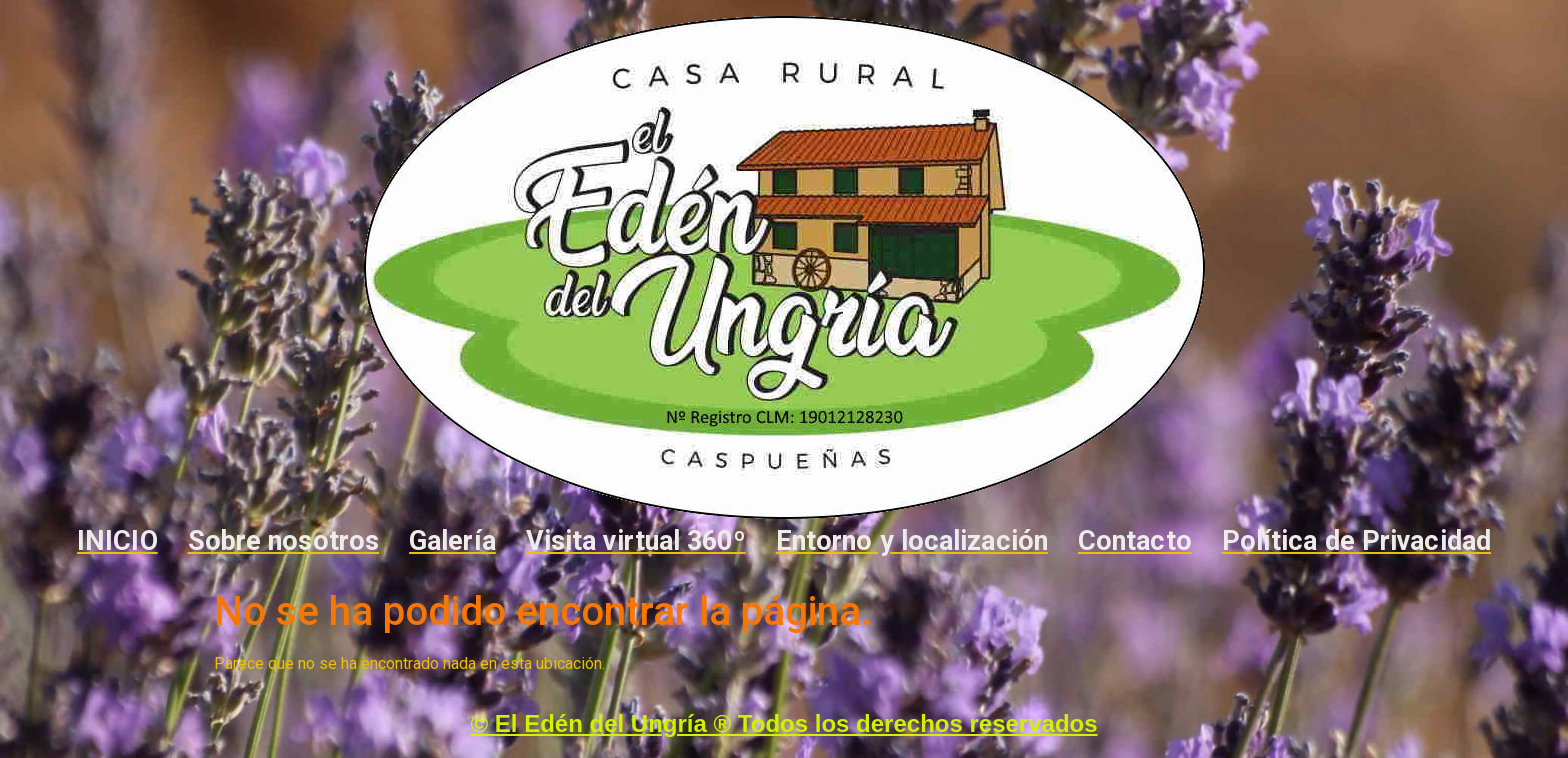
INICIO (117, 541)
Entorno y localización (912, 541)
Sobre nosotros (283, 541)
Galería (452, 541)
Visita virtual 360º (636, 541)
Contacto (1135, 541)
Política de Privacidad (1356, 541)
